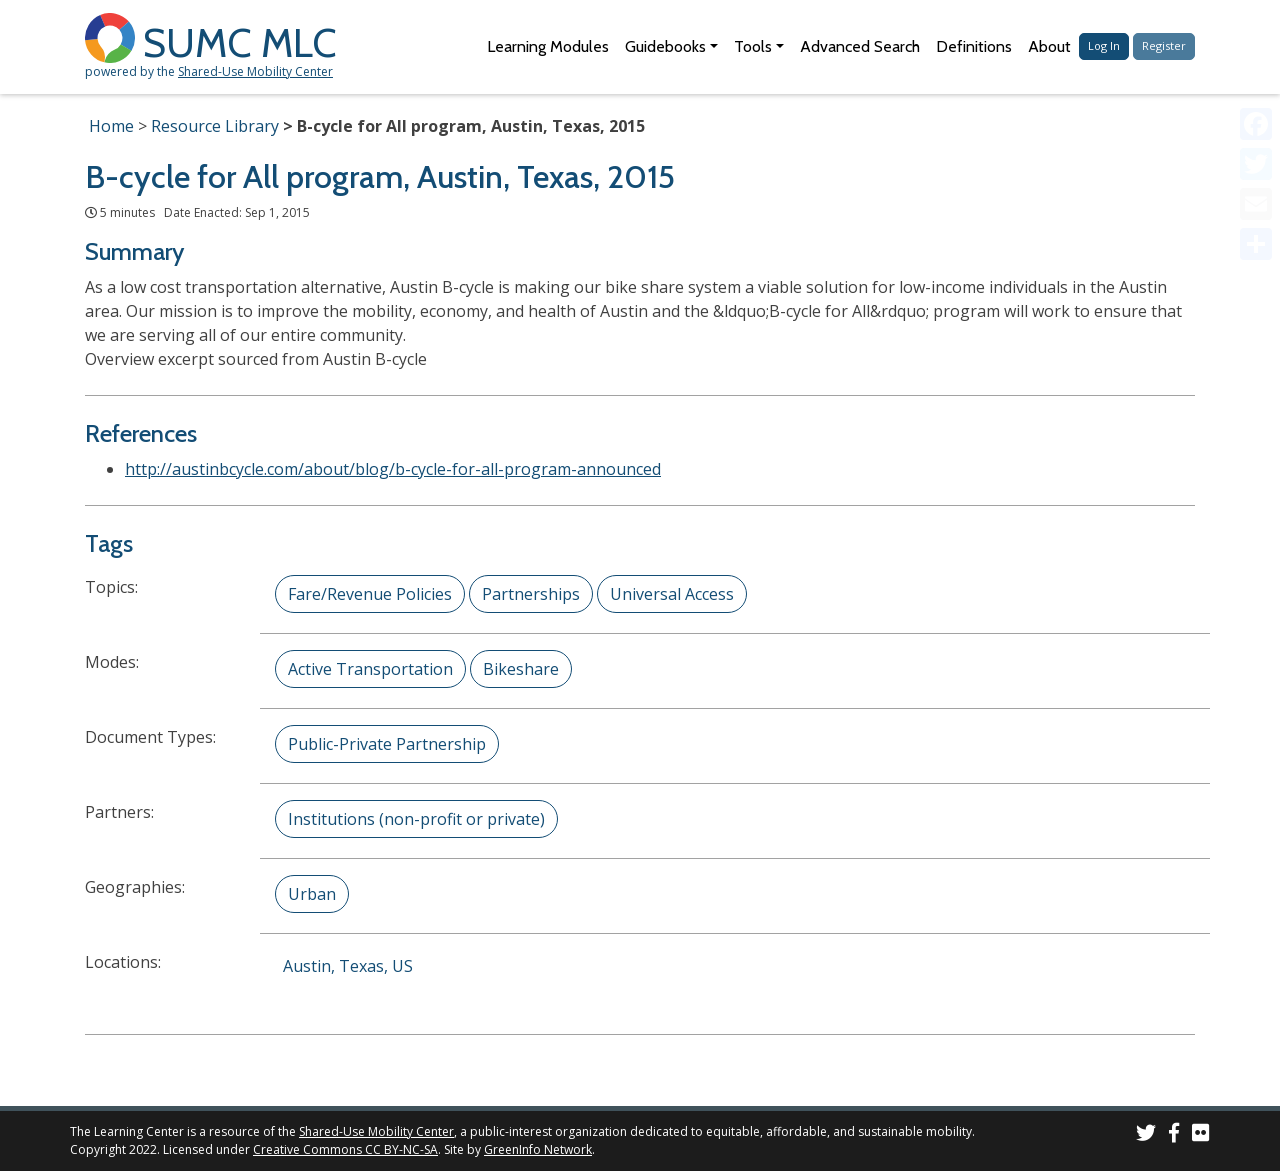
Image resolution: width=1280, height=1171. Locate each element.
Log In (1104, 45)
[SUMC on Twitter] (1146, 1135)
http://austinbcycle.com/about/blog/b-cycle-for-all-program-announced (393, 469)
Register (1164, 45)
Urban (312, 894)
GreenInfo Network (538, 1149)
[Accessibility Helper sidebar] (1256, 24)
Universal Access (672, 594)
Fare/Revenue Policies (370, 594)
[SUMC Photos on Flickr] (1201, 1135)
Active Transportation (370, 669)
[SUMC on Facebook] (1174, 1135)
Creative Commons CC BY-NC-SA (345, 1149)
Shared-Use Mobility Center (255, 71)
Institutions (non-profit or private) (416, 819)
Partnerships (531, 594)
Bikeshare (521, 669)
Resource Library (215, 126)
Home (111, 126)
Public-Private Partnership (387, 744)
